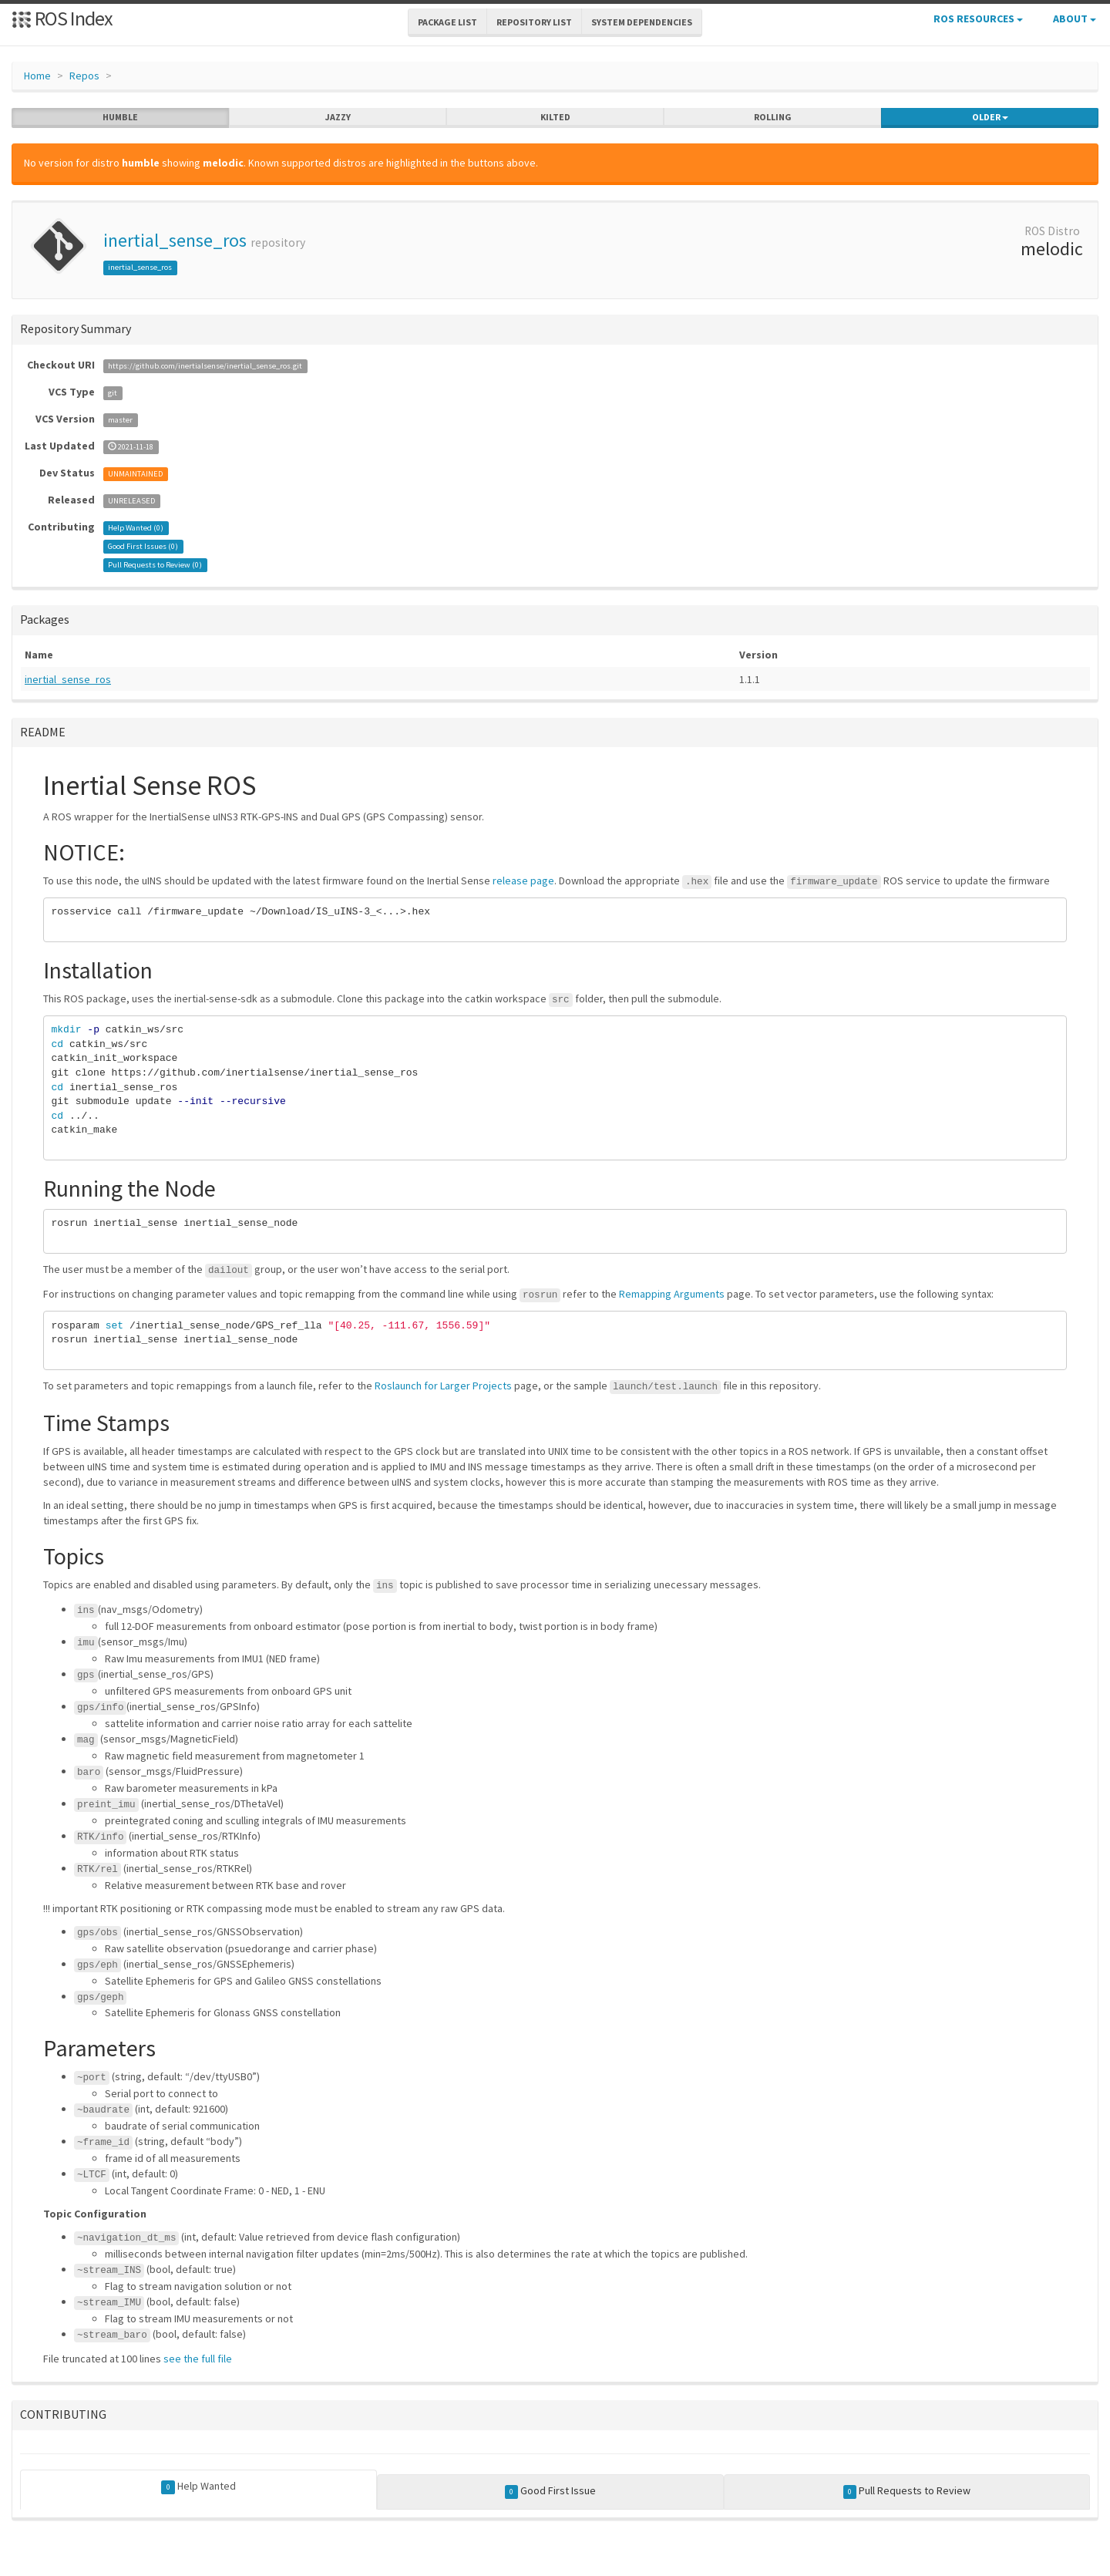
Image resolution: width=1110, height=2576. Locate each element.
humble (120, 117)
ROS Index (62, 18)
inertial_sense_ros (175, 240)
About (1074, 18)
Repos (84, 75)
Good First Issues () (143, 546)
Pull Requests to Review (907, 2491)
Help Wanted (198, 2486)
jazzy (338, 117)
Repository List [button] (534, 22)
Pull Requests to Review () (155, 565)
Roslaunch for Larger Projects (443, 1385)
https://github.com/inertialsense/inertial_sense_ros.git (205, 366)
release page (523, 880)
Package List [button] (447, 22)
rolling (773, 117)
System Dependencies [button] (641, 22)
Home (37, 75)
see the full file (197, 2359)
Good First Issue (551, 2491)
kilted (555, 117)
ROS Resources (978, 18)
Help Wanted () (135, 528)
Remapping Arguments (672, 1294)
